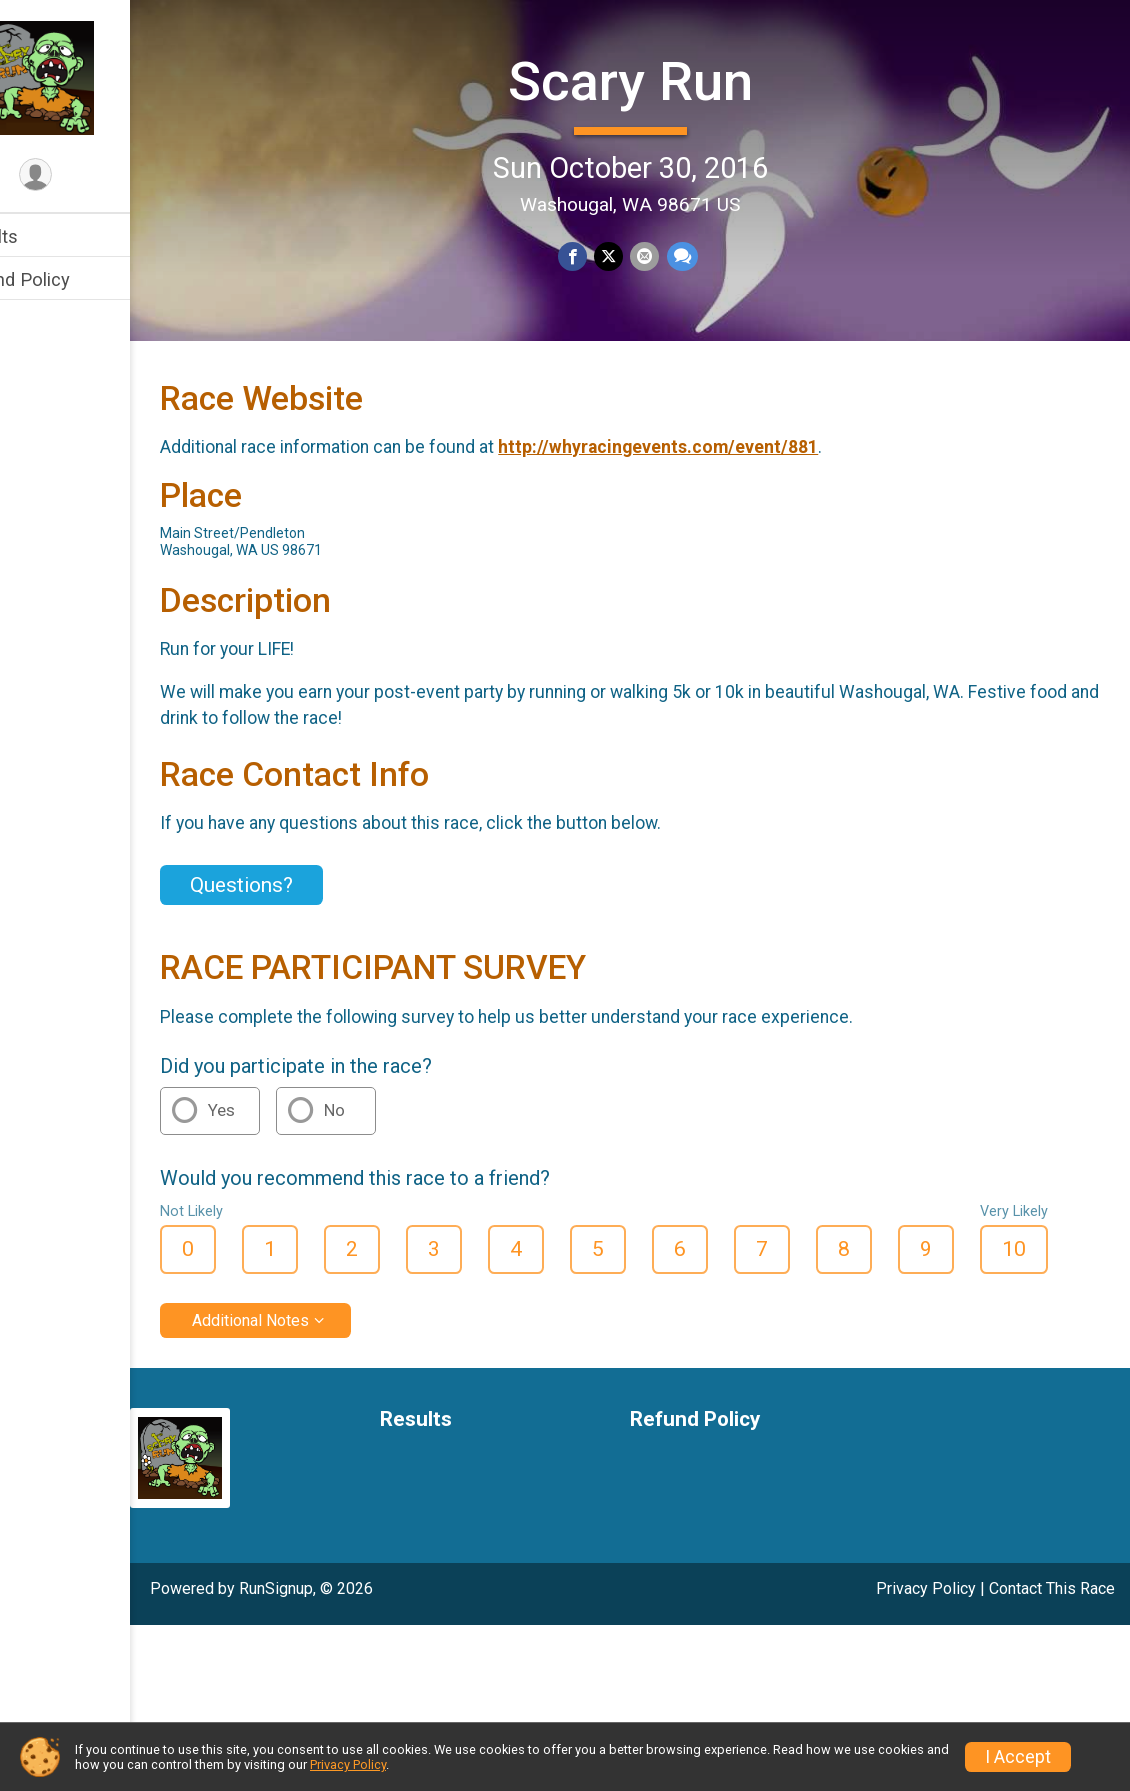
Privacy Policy (926, 1677)
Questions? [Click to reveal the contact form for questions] (301, 974)
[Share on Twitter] (638, 253)
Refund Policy (73, 279)
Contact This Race (1052, 1677)
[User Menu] (95, 176)
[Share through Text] (709, 253)
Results (47, 236)
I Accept (1018, 1757)
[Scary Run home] (95, 77)
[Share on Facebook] (603, 253)
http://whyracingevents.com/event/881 (718, 537)
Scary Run (660, 78)
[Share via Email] (673, 253)
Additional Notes (310, 1409)
